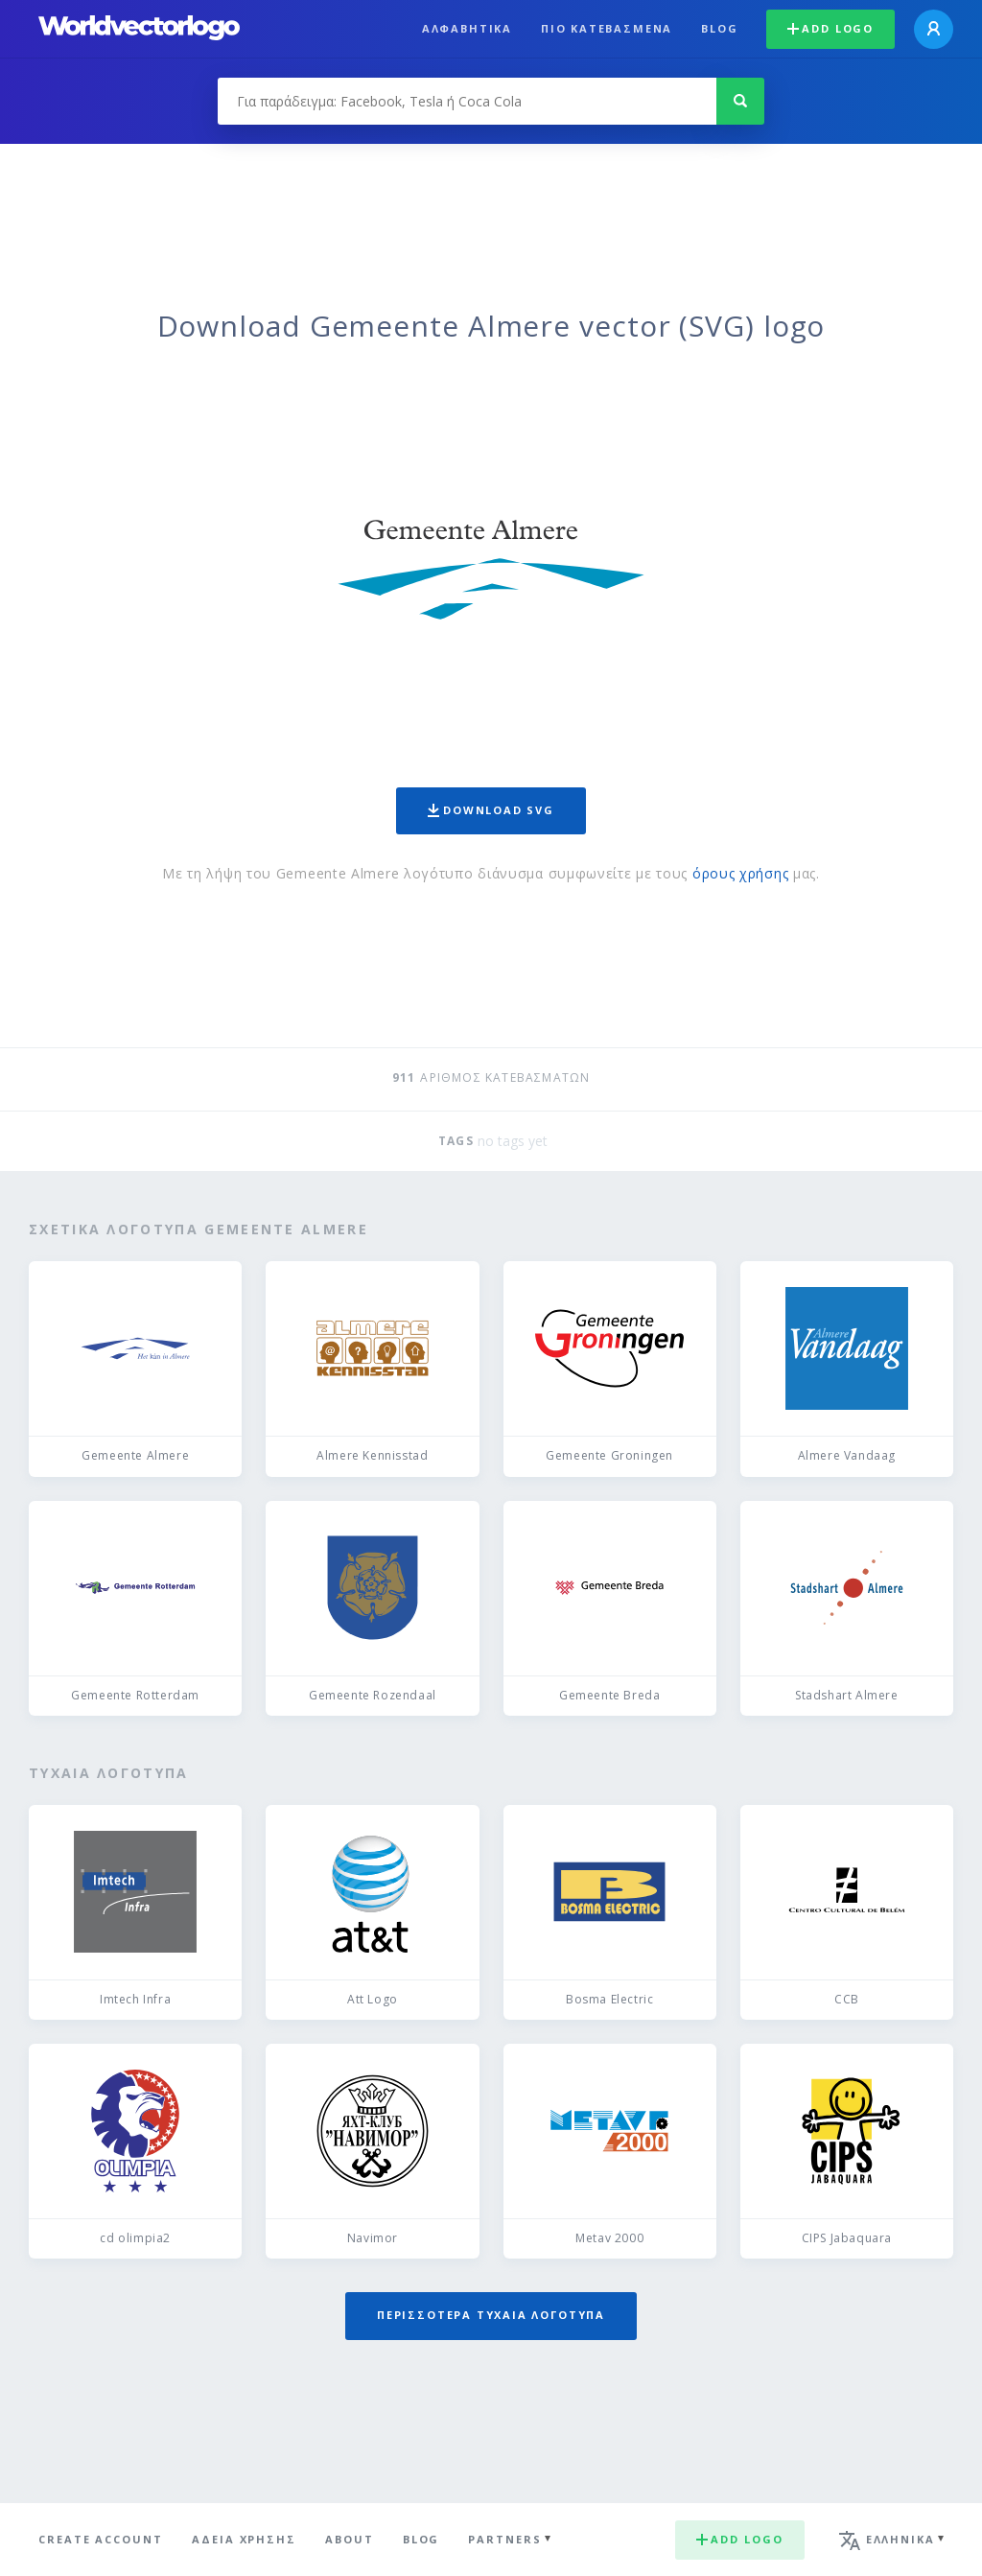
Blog (719, 28)
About (349, 2539)
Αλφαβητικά (467, 28)
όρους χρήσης (740, 873)
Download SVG (491, 810)
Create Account (100, 2539)
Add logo (830, 28)
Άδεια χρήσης (244, 2539)
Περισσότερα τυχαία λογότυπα (491, 2314)
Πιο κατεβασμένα (606, 28)
